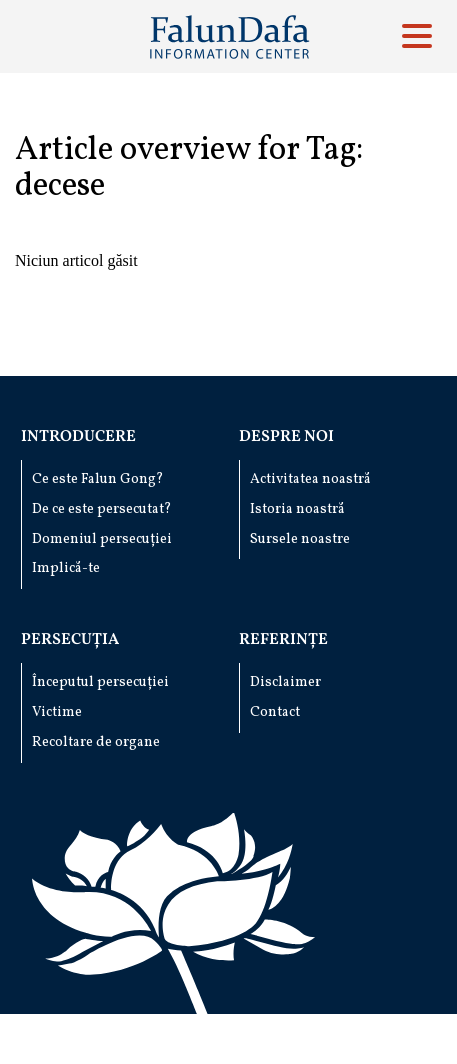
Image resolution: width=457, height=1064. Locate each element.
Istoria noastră (297, 509)
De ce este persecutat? (102, 509)
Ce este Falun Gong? (98, 479)
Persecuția (70, 640)
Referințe (283, 640)
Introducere (78, 437)
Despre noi (286, 437)
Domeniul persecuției (102, 539)
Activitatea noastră (310, 479)
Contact (275, 712)
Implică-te (66, 568)
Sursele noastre (300, 539)
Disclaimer (285, 682)
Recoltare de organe (96, 742)
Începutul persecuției (100, 682)
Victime (57, 712)
